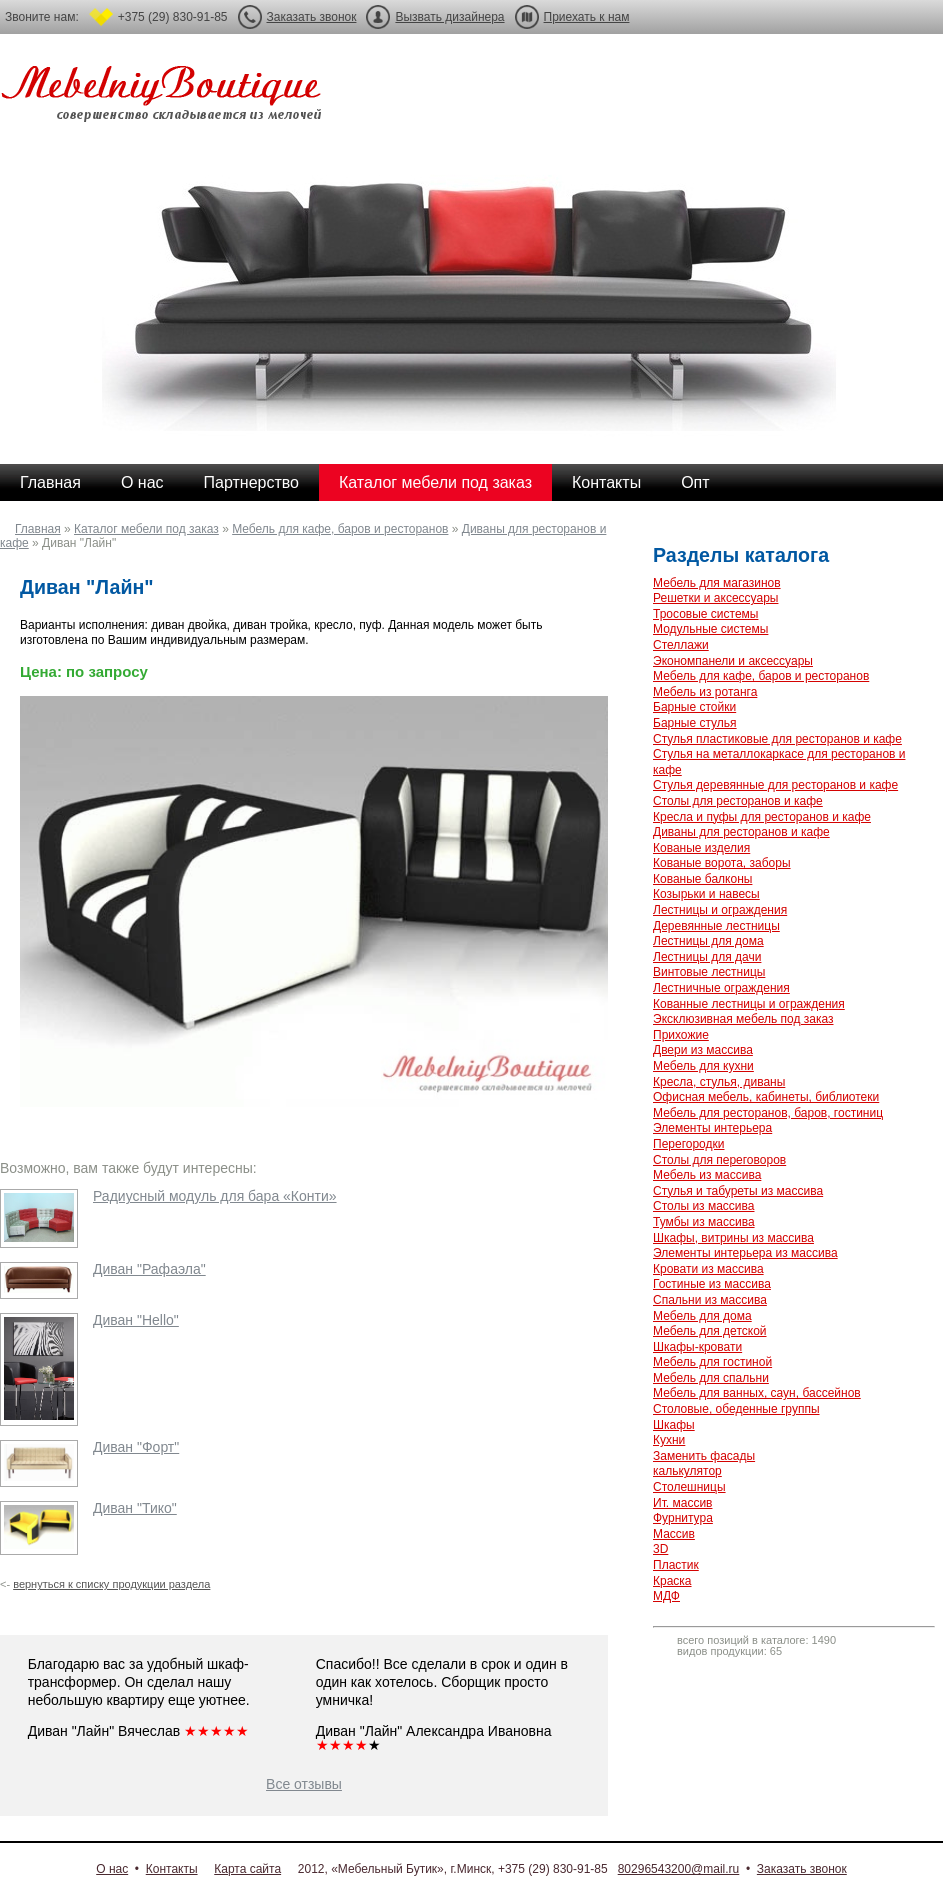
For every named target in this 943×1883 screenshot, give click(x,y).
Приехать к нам (587, 17)
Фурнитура (683, 1518)
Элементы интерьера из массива (745, 1253)
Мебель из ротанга (705, 692)
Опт (695, 482)
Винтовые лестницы (709, 972)
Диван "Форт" (136, 1447)
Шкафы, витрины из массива (733, 1238)
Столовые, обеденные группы (736, 1409)
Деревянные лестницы (716, 926)
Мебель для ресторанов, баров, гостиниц (768, 1113)
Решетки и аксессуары (715, 598)
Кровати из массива (708, 1269)
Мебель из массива (707, 1175)
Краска (672, 1581)
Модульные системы (710, 629)
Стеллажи (681, 645)
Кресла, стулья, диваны (719, 1082)
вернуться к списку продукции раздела (111, 1584)
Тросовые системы (705, 614)
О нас (142, 482)
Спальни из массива (710, 1300)
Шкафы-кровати (697, 1347)
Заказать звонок (312, 17)
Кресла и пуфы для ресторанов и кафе (762, 817)
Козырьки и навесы (706, 894)
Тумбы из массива (704, 1222)
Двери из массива (703, 1050)
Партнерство (251, 482)
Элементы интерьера (712, 1128)
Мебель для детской (710, 1331)
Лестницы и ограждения (720, 910)
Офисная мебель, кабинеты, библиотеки (766, 1097)
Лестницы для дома (708, 941)
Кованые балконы (702, 879)
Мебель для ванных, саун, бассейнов (757, 1393)
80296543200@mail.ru (679, 1869)
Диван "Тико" (135, 1508)
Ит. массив (682, 1503)
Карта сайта (247, 1869)
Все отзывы (304, 1784)
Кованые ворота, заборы (722, 863)
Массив (674, 1534)
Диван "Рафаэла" (149, 1269)
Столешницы (689, 1487)
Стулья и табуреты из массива (738, 1191)
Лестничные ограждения (721, 988)
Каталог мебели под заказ (435, 482)
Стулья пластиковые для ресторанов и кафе (777, 739)
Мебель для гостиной (712, 1362)
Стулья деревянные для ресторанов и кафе (775, 785)
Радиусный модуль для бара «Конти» (215, 1196)
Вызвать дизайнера (449, 17)
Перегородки (688, 1144)
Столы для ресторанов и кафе (738, 801)
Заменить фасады (704, 1456)
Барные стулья (695, 723)
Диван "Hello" (136, 1320)
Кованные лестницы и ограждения (749, 1004)
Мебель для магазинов (717, 583)
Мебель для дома (702, 1316)
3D (660, 1549)
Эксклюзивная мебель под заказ (743, 1019)
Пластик (676, 1565)
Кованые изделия (701, 848)
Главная (50, 482)
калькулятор (687, 1471)
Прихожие (681, 1035)
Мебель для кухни (703, 1066)
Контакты (606, 482)
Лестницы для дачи (707, 957)
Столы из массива (703, 1206)
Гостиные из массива (712, 1284)
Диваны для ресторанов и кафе (741, 832)
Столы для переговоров (719, 1160)
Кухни (669, 1440)
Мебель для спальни (711, 1378)
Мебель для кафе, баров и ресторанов (340, 529)
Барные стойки (694, 707)
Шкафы (674, 1425)
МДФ (666, 1596)
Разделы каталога (741, 555)
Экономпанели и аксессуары (733, 661)
